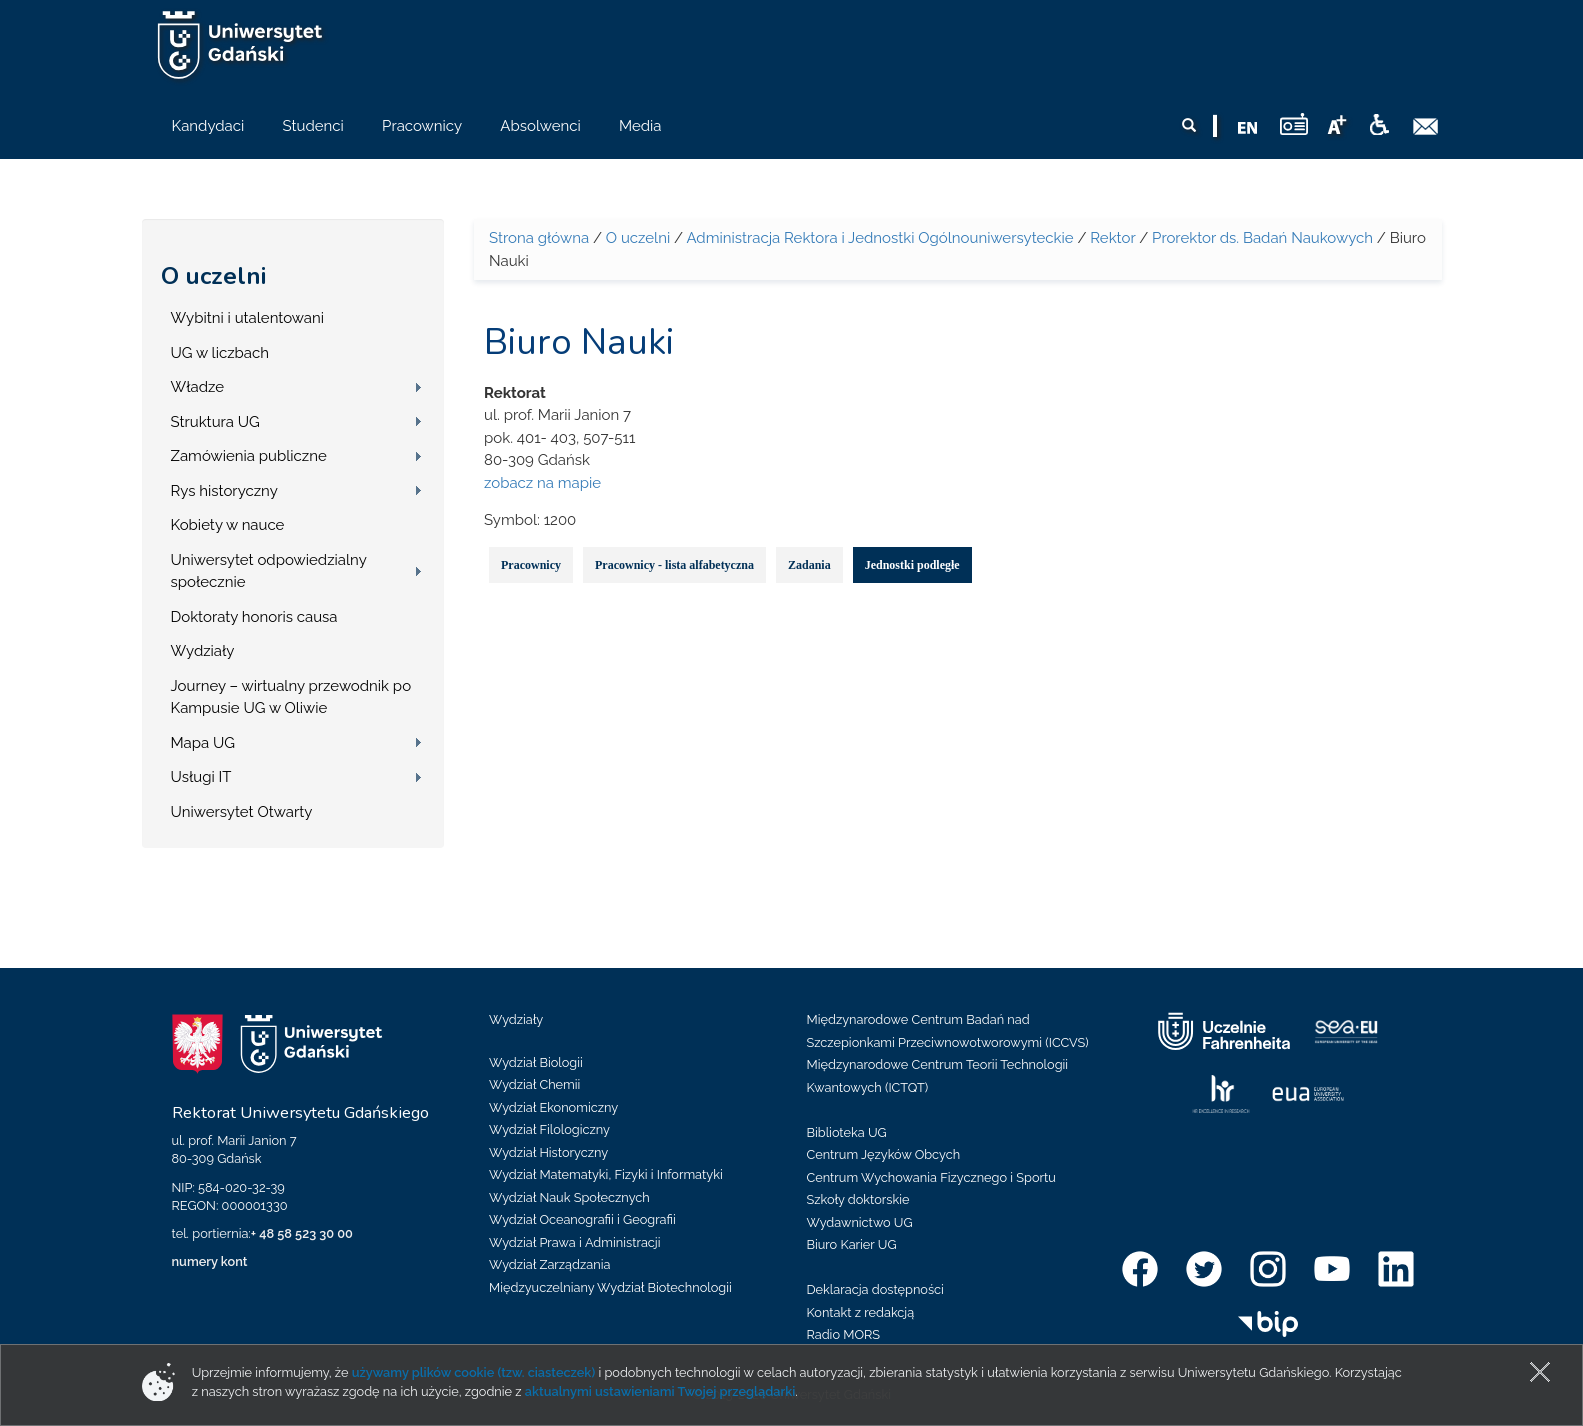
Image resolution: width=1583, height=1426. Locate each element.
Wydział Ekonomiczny (553, 1107)
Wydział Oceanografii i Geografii (582, 1219)
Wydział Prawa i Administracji (575, 1242)
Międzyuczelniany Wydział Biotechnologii (610, 1287)
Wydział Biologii (536, 1062)
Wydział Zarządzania (549, 1264)
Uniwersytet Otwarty (242, 812)
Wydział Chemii (534, 1084)
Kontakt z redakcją (861, 1312)
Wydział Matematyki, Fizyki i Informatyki (606, 1174)
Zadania (809, 565)
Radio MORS (844, 1334)
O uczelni (213, 276)
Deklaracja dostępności (875, 1289)
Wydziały (203, 651)
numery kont (210, 1261)
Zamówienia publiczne (249, 456)
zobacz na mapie (542, 483)
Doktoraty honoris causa (254, 617)
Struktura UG (215, 422)
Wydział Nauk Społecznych (569, 1197)
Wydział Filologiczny (549, 1129)
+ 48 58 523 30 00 (302, 1233)
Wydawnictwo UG (860, 1222)
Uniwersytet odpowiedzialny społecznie (269, 571)
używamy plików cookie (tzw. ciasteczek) (474, 1372)
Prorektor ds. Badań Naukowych (1262, 238)
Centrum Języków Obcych (884, 1154)
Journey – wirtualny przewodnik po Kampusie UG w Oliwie (291, 697)
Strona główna (539, 238)
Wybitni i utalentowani (248, 318)
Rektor (1112, 238)
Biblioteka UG (847, 1132)
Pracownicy (531, 565)
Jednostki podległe (912, 565)
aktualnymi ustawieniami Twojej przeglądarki (660, 1391)
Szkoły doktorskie (858, 1199)
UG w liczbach (220, 353)
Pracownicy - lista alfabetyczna (674, 565)
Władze (198, 387)
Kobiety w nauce (228, 525)
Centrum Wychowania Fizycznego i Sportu (931, 1177)
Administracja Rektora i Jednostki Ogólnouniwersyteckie (879, 238)
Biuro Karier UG (852, 1244)
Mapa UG (203, 743)
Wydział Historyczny (548, 1152)
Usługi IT (201, 777)
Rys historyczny (224, 491)
